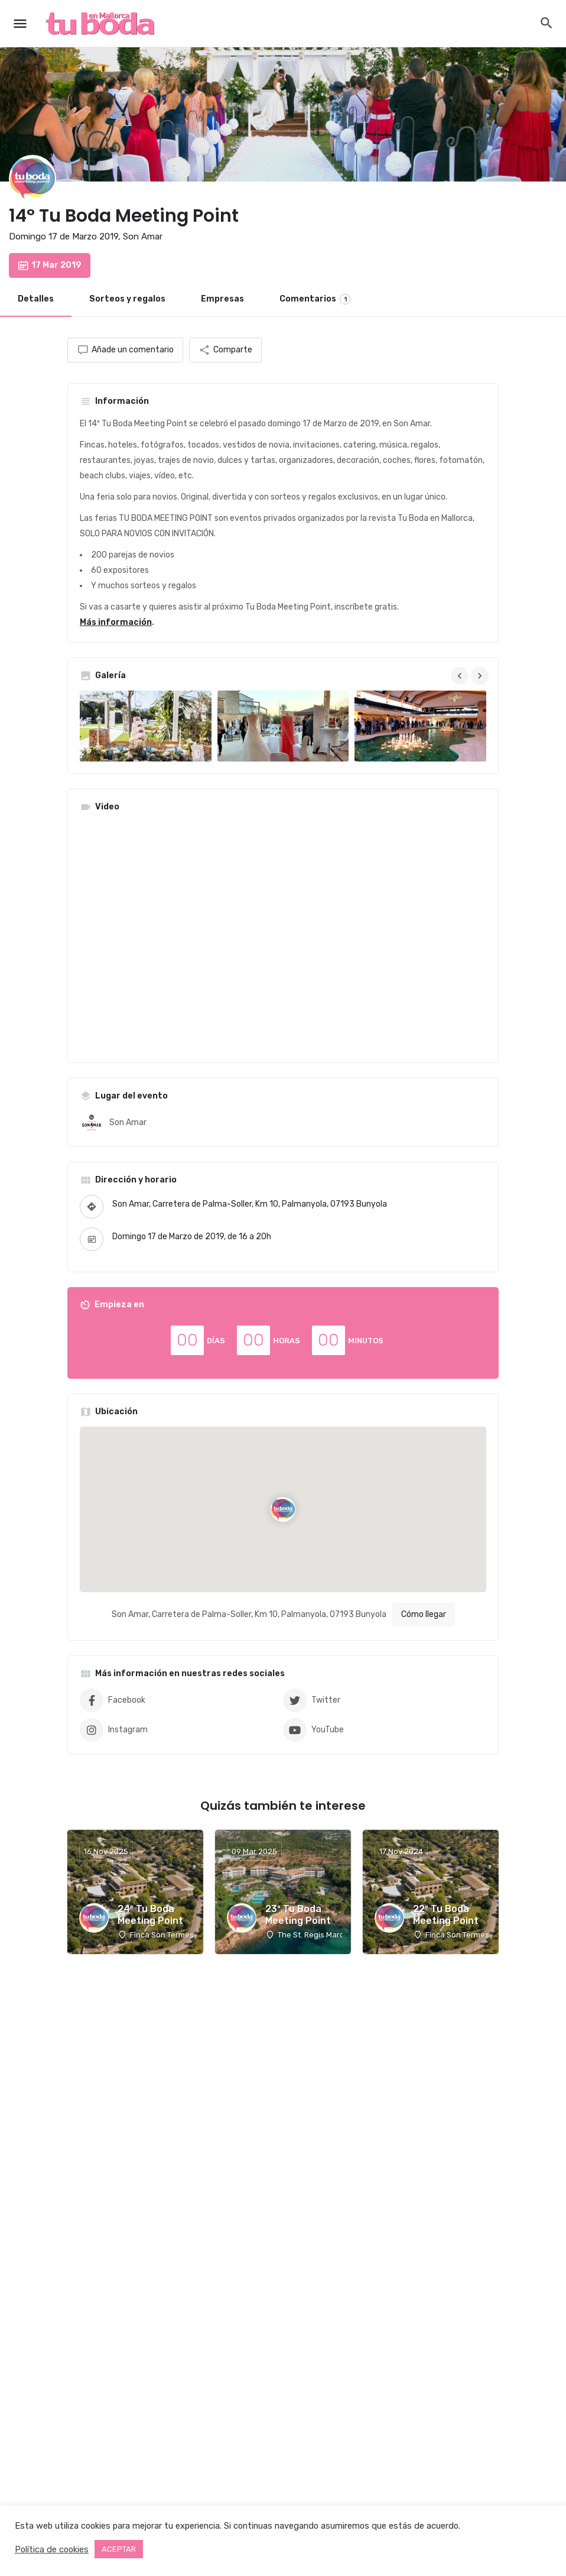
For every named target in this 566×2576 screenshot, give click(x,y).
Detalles (36, 299)
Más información (116, 622)
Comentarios (314, 299)
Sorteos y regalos (127, 299)
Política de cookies (52, 2549)
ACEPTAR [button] (119, 2549)
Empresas (222, 299)
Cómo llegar (423, 1614)
